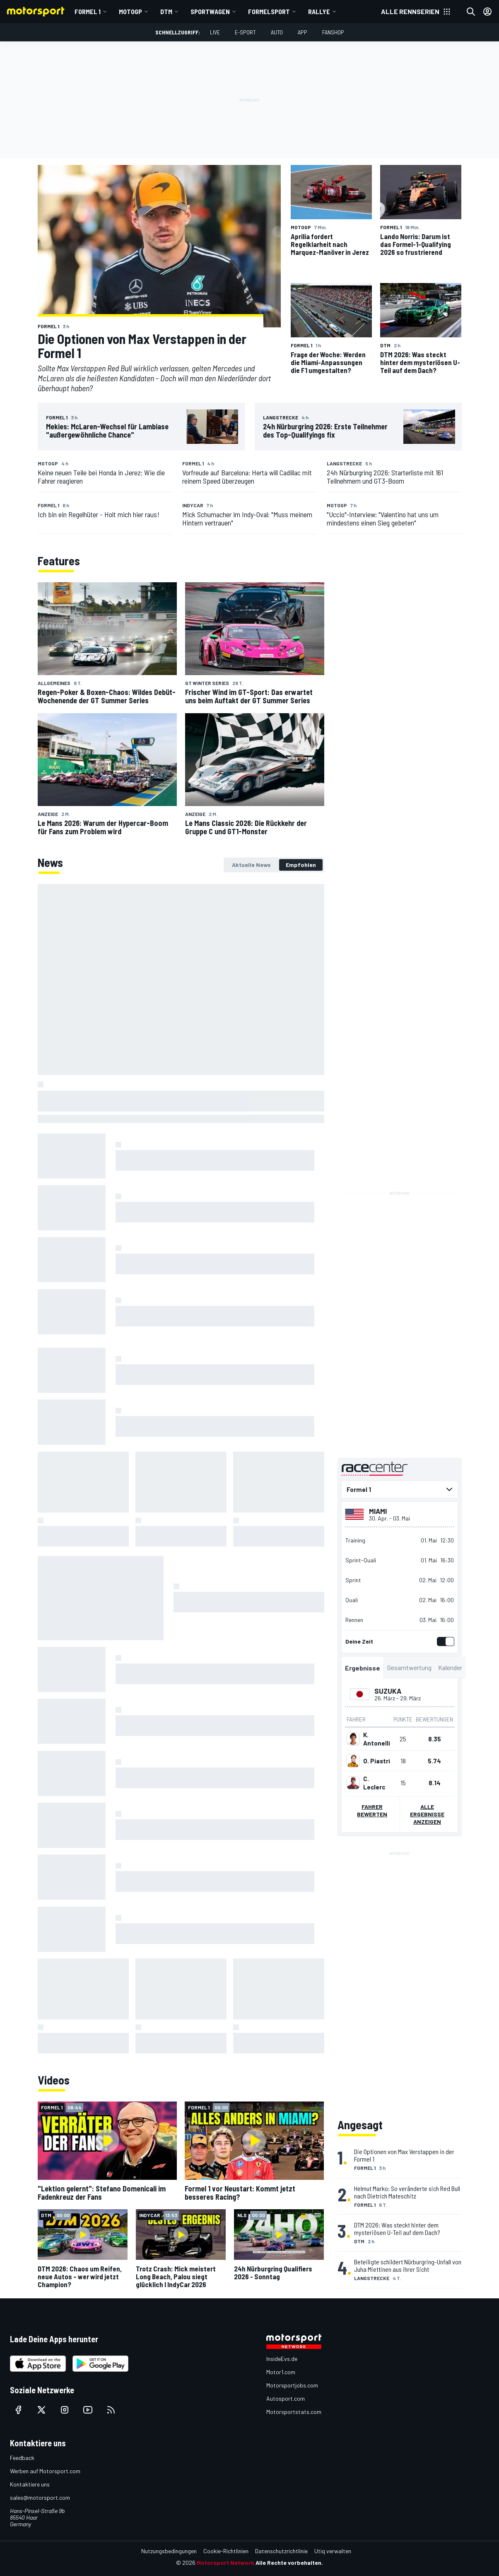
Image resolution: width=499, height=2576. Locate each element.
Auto (277, 32)
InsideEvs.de (281, 2358)
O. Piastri (376, 1761)
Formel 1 (88, 11)
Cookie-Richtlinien (225, 2550)
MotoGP (130, 11)
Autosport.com (285, 2398)
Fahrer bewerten (372, 1810)
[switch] (444, 1641)
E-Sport (245, 32)
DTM (166, 11)
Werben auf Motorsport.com (45, 2470)
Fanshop (333, 32)
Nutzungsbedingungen (169, 2550)
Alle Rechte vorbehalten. (289, 2562)
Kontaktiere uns (30, 2484)
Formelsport (269, 11)
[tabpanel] (181, 1468)
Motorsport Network (225, 2562)
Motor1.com (280, 2371)
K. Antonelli (376, 1739)
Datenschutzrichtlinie (281, 2550)
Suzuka (387, 1691)
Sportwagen (210, 11)
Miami (378, 1511)
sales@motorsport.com (40, 2497)
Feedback (22, 2457)
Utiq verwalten (332, 2550)
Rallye (319, 11)
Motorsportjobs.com (292, 2385)
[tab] (251, 865)
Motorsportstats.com (293, 2411)
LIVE (215, 32)
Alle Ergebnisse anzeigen (427, 1814)
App (302, 32)
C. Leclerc (374, 1783)
